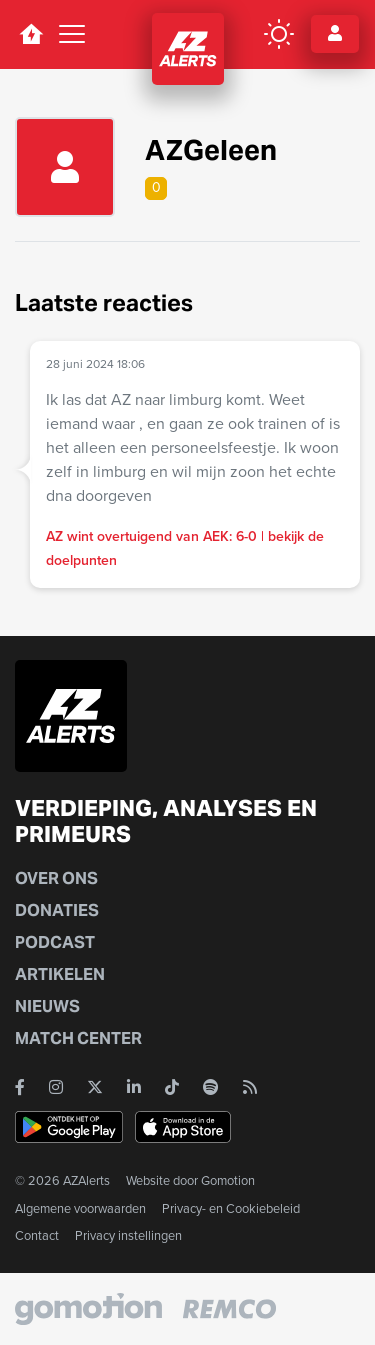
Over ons (56, 878)
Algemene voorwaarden (80, 1208)
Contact (37, 1235)
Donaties (57, 910)
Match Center (78, 1038)
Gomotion (228, 1180)
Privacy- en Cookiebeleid (231, 1208)
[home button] (31, 34)
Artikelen (60, 974)
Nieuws (47, 1006)
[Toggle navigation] (72, 34)
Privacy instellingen (128, 1235)
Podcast (55, 942)
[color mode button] (279, 34)
